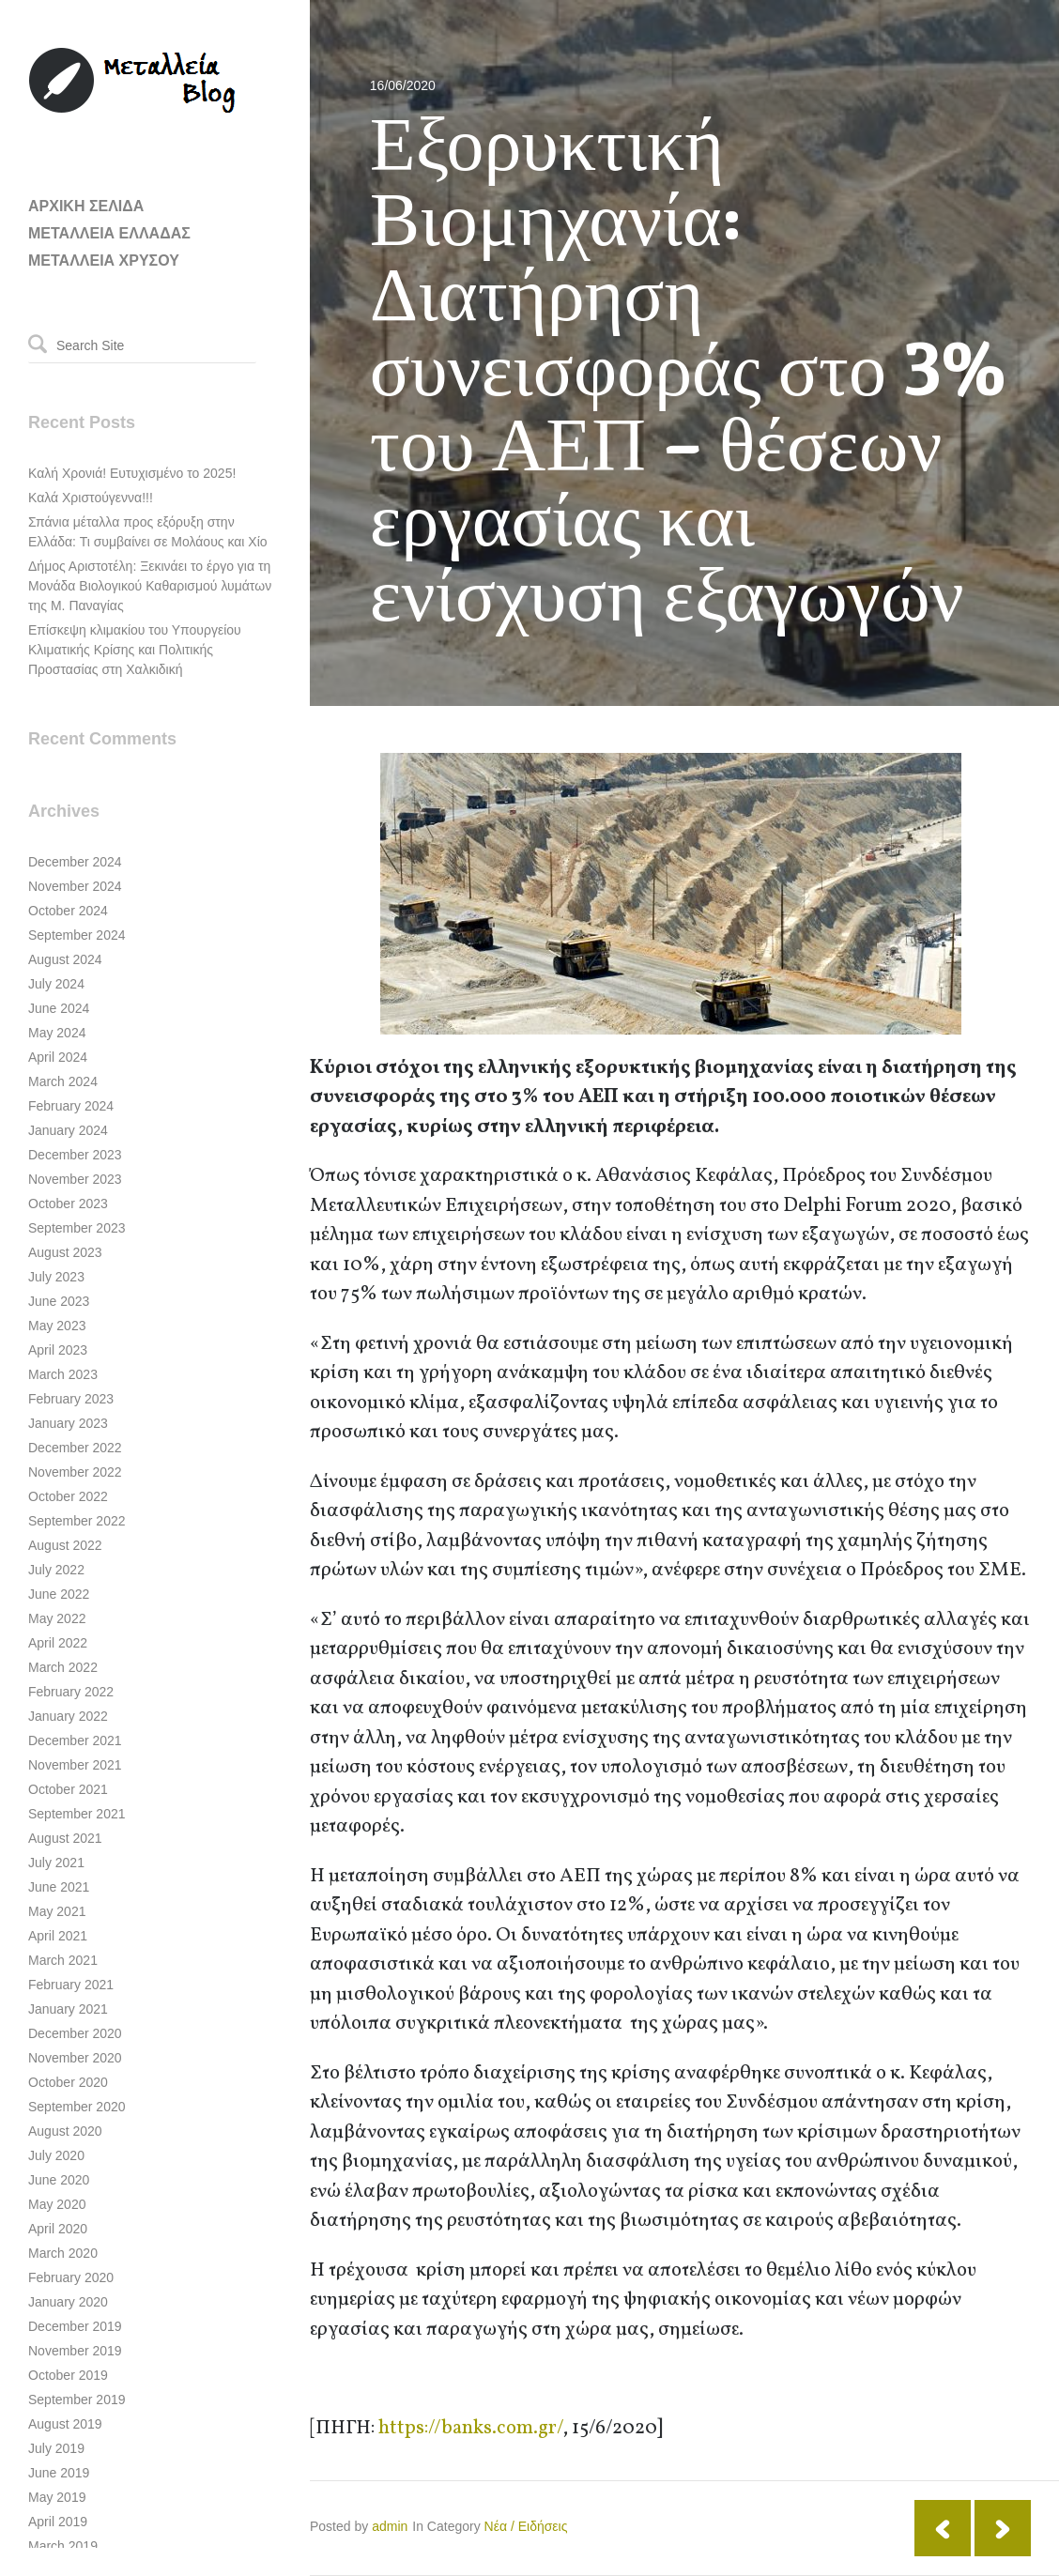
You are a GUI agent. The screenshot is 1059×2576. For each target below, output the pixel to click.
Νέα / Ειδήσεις (526, 2526)
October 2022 (68, 1496)
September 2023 (77, 1227)
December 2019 (75, 2326)
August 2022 (65, 1545)
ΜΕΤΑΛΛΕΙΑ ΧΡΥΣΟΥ (103, 260)
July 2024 (56, 983)
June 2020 (58, 2179)
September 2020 (77, 2106)
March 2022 (63, 1667)
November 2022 (75, 1472)
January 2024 (68, 1130)
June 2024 (58, 1008)
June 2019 (58, 2472)
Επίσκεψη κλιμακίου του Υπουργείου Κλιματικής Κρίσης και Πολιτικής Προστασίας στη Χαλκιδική (134, 649)
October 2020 (68, 2082)
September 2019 (77, 2399)
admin (389, 2526)
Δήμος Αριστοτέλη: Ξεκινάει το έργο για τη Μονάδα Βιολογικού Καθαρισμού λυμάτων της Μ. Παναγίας (149, 586)
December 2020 (75, 2033)
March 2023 (63, 1374)
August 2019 (65, 2423)
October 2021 (68, 1789)
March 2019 (63, 2545)
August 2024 (65, 959)
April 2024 (57, 1057)
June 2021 (58, 1886)
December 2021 (75, 1740)
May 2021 (56, 1911)
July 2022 (56, 1569)
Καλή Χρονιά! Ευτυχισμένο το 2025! (132, 473)
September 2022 (77, 1520)
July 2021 (56, 1862)
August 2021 (65, 1838)
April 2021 (57, 1935)
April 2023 (57, 1349)
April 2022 (57, 1642)
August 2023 (65, 1252)
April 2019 (57, 2521)
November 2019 (75, 2350)
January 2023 (68, 1423)
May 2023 (56, 1325)
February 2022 (71, 1691)
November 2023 (75, 1179)
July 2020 (56, 2155)
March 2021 (63, 1960)
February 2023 (71, 1398)
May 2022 (56, 1618)
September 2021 (77, 1813)
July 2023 (56, 1276)
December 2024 (75, 861)
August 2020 (65, 2131)
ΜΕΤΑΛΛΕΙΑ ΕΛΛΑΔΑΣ (109, 233)
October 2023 (68, 1203)
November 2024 (75, 886)
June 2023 (58, 1301)
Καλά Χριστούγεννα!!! (90, 497)
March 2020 (63, 2253)
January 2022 (68, 1716)
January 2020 (68, 2301)
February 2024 (71, 1105)
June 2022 (58, 1594)
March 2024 (63, 1081)
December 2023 (75, 1154)
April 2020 (57, 2228)
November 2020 (75, 2057)
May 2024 (56, 1032)
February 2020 (71, 2277)
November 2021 (75, 1764)
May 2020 (56, 2204)
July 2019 (56, 2448)
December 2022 (75, 1447)
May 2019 (56, 2497)
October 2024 (68, 910)
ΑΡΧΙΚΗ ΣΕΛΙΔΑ (86, 206)
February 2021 (71, 1984)
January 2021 (68, 2008)
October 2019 (68, 2375)
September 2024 (77, 935)
